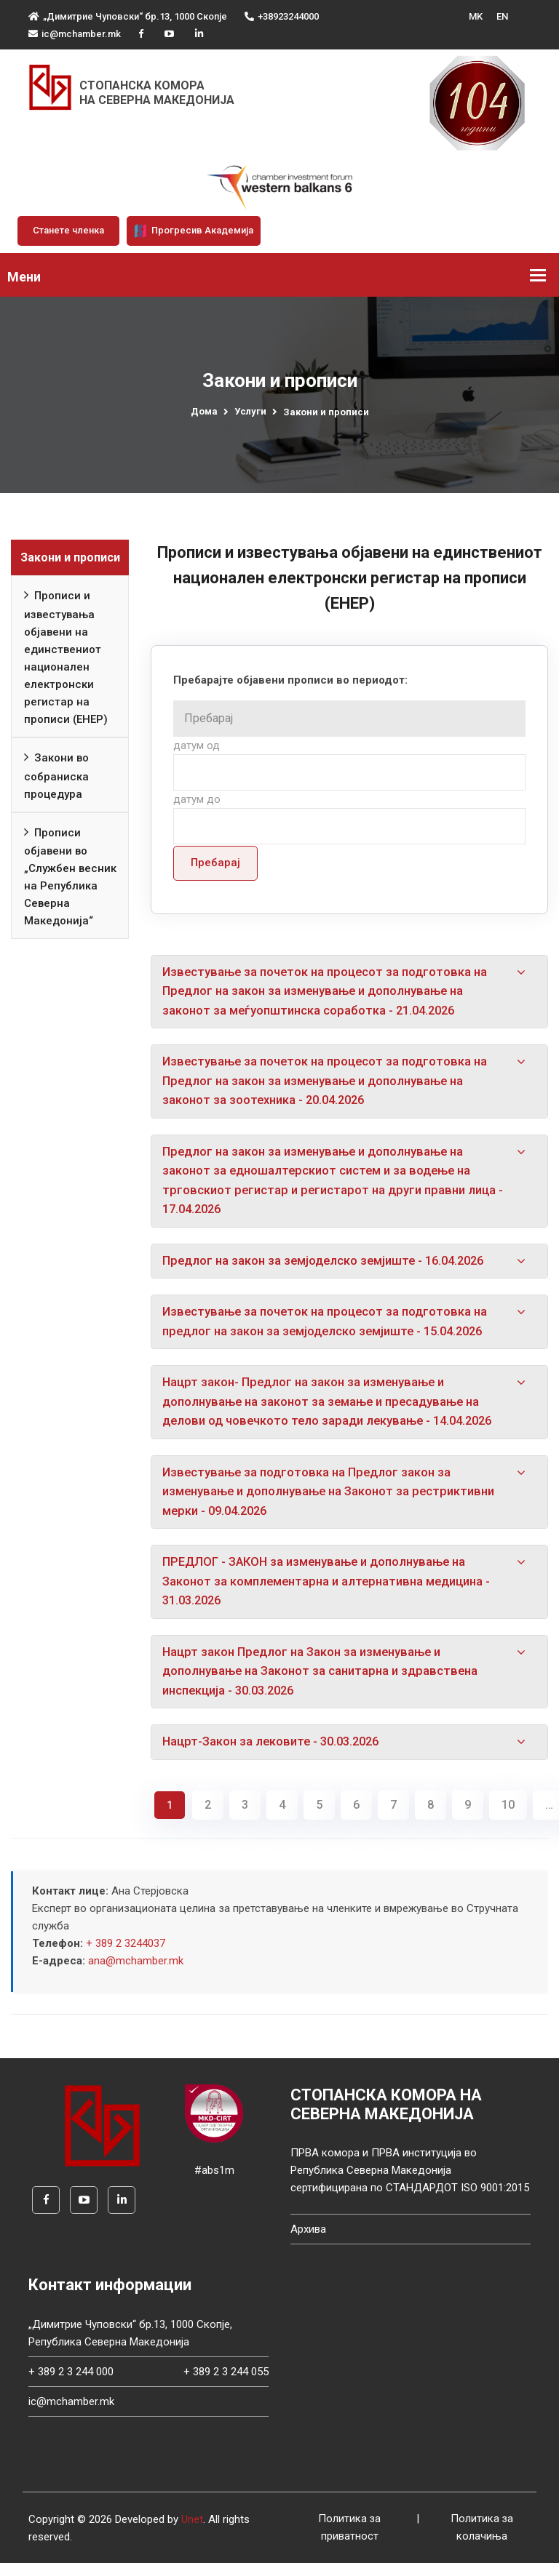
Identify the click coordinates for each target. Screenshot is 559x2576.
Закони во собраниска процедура (56, 774)
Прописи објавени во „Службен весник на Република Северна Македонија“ (70, 875)
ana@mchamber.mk (135, 1973)
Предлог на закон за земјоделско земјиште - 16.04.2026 (330, 1265)
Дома (204, 411)
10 (508, 1817)
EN (502, 16)
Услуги (250, 411)
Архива (308, 2242)
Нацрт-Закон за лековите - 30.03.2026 (275, 1754)
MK (476, 16)
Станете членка (68, 230)
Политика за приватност (349, 2541)
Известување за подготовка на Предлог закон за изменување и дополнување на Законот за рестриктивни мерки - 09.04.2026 (335, 1500)
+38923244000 (282, 16)
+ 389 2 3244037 (125, 1955)
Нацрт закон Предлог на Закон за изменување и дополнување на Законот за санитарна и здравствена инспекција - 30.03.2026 (325, 1683)
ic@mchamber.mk (74, 33)
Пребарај (215, 862)
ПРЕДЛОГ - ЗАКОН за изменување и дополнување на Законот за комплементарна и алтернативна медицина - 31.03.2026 (333, 1591)
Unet (192, 2532)
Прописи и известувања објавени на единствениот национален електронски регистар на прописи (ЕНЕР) (66, 655)
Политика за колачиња (482, 2541)
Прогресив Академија (193, 230)
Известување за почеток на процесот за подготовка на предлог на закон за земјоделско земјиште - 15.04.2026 (329, 1328)
